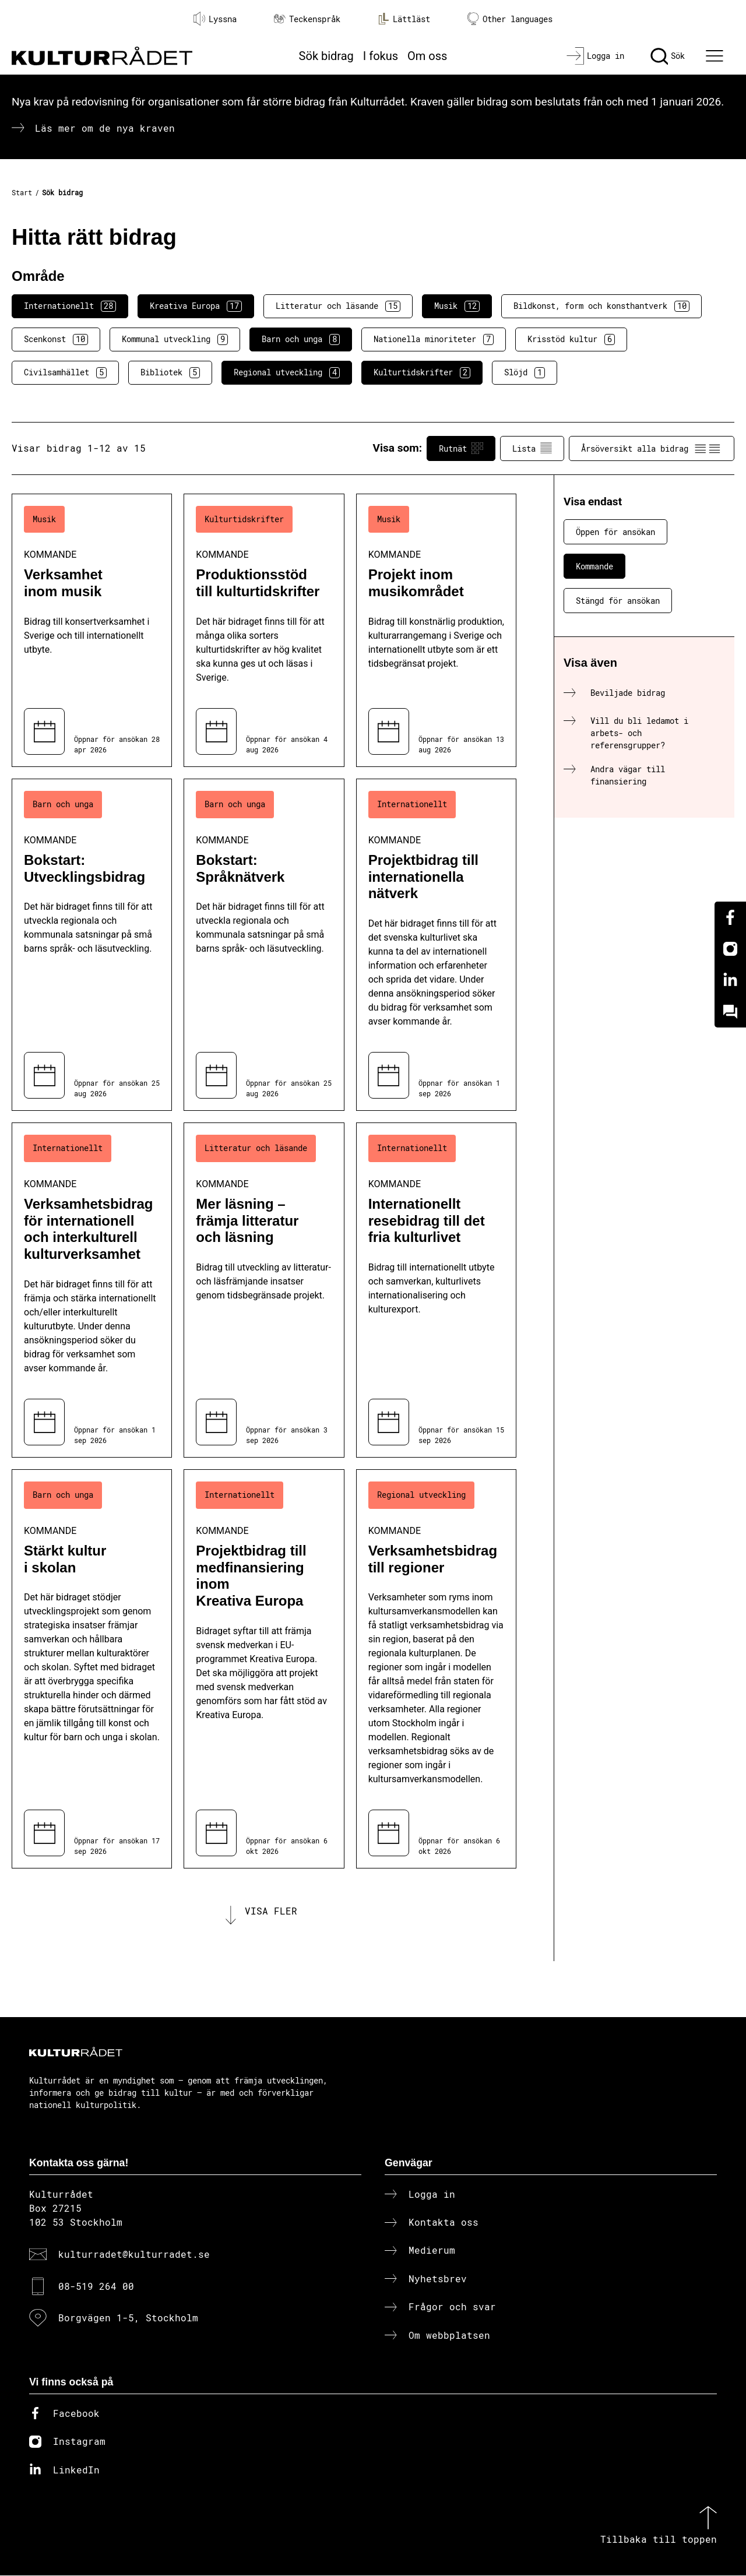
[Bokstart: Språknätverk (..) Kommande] (264, 945)
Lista (532, 448)
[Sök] (667, 56)
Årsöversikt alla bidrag (651, 448)
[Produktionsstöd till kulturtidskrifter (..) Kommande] (264, 630)
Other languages (510, 19)
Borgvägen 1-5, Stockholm (128, 2319)
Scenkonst (56, 339)
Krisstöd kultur (571, 339)
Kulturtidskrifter (422, 372)
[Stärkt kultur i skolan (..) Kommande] (92, 1668)
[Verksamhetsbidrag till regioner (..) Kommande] (436, 1668)
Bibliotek (170, 372)
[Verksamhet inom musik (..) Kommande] (92, 630)
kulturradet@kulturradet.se (134, 2255)
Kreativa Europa (196, 306)
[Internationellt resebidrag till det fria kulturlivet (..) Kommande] (436, 1290)
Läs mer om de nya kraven (105, 128)
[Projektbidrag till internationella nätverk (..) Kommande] (436, 945)
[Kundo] (730, 1011)
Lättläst (404, 18)
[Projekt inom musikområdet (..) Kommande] (436, 630)
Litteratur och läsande (338, 306)
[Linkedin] (730, 980)
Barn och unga (301, 339)
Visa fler (271, 1911)
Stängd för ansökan (618, 600)
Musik (457, 306)
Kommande (594, 566)
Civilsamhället (65, 372)
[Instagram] (730, 949)
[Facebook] (730, 917)
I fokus (380, 56)
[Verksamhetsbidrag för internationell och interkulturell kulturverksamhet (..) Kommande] (92, 1290)
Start (22, 192)
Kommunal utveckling (175, 339)
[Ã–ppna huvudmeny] (716, 56)
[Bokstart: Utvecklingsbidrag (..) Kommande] (92, 945)
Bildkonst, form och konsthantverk (601, 306)
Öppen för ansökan (615, 531)
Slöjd (524, 372)
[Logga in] (595, 56)
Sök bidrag (326, 56)
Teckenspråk (307, 18)
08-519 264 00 (96, 2287)
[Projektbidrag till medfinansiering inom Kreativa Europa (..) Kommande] (264, 1668)
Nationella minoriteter (434, 339)
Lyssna (215, 19)
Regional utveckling (287, 372)
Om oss (427, 56)
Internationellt (70, 306)
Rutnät (461, 448)
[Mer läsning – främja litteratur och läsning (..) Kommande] (264, 1290)
